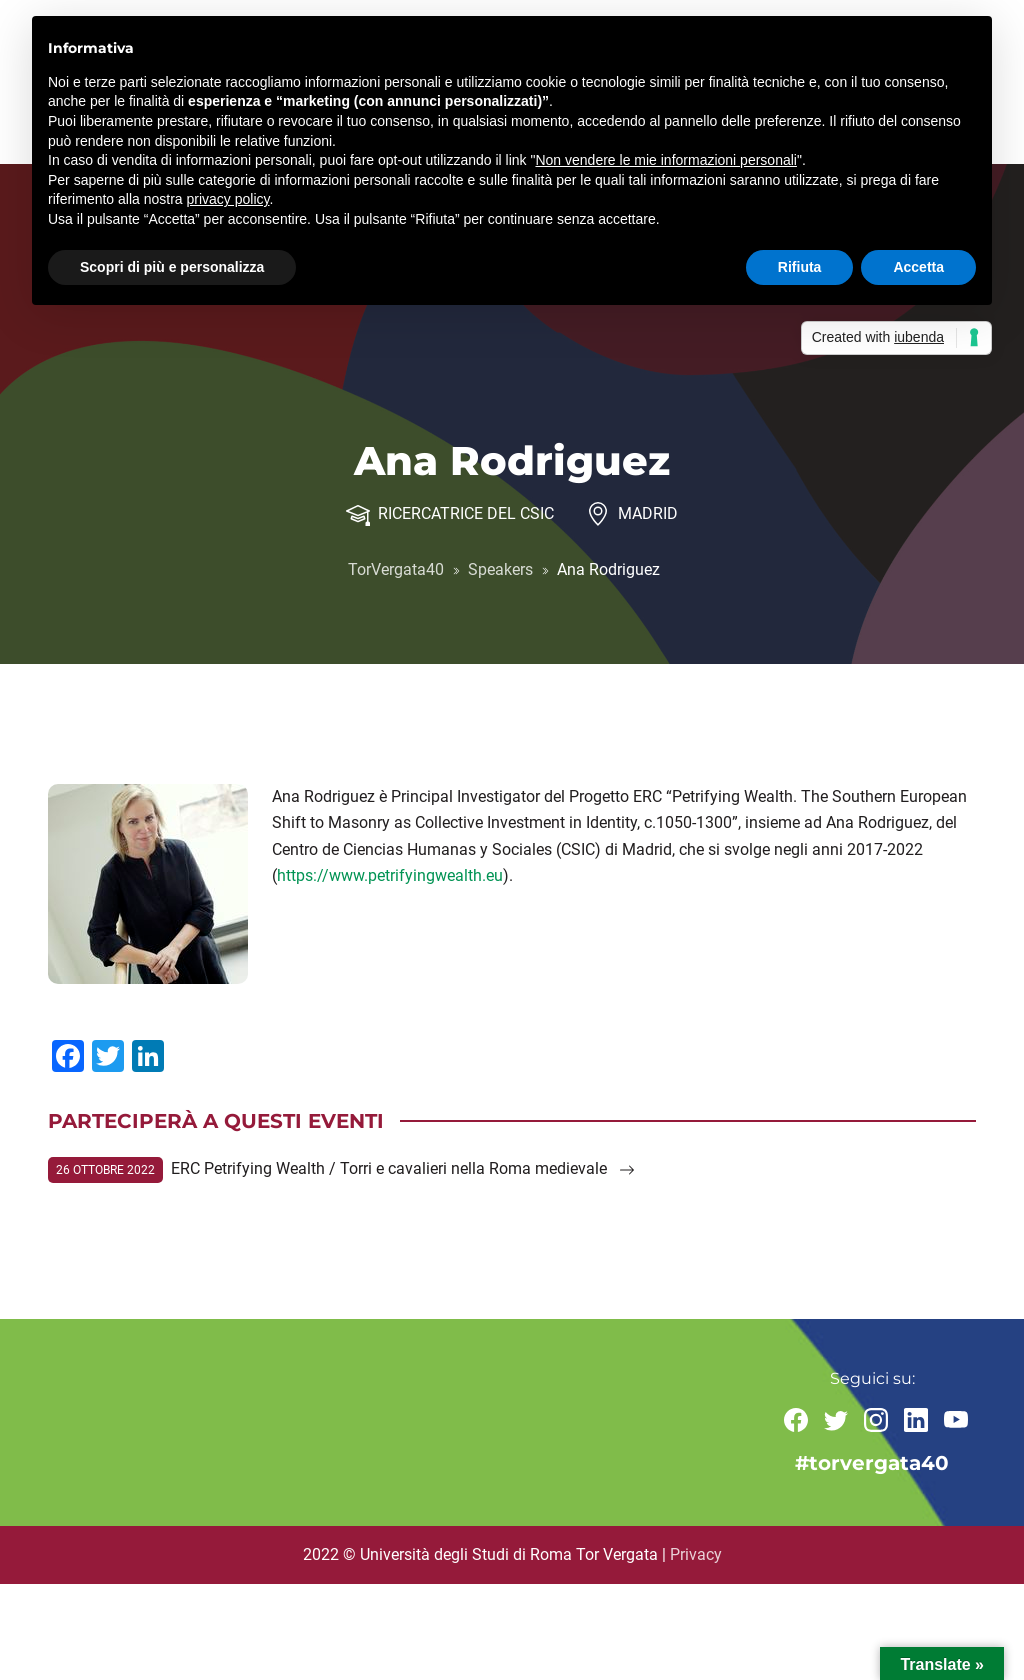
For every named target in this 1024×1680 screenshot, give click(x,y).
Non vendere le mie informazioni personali (665, 160)
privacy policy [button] (228, 199)
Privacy (696, 1554)
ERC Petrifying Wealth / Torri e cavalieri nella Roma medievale (403, 1168)
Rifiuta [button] (800, 267)
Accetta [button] (918, 267)
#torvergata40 (872, 1463)
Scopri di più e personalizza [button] (172, 267)
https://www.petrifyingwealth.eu (390, 875)
